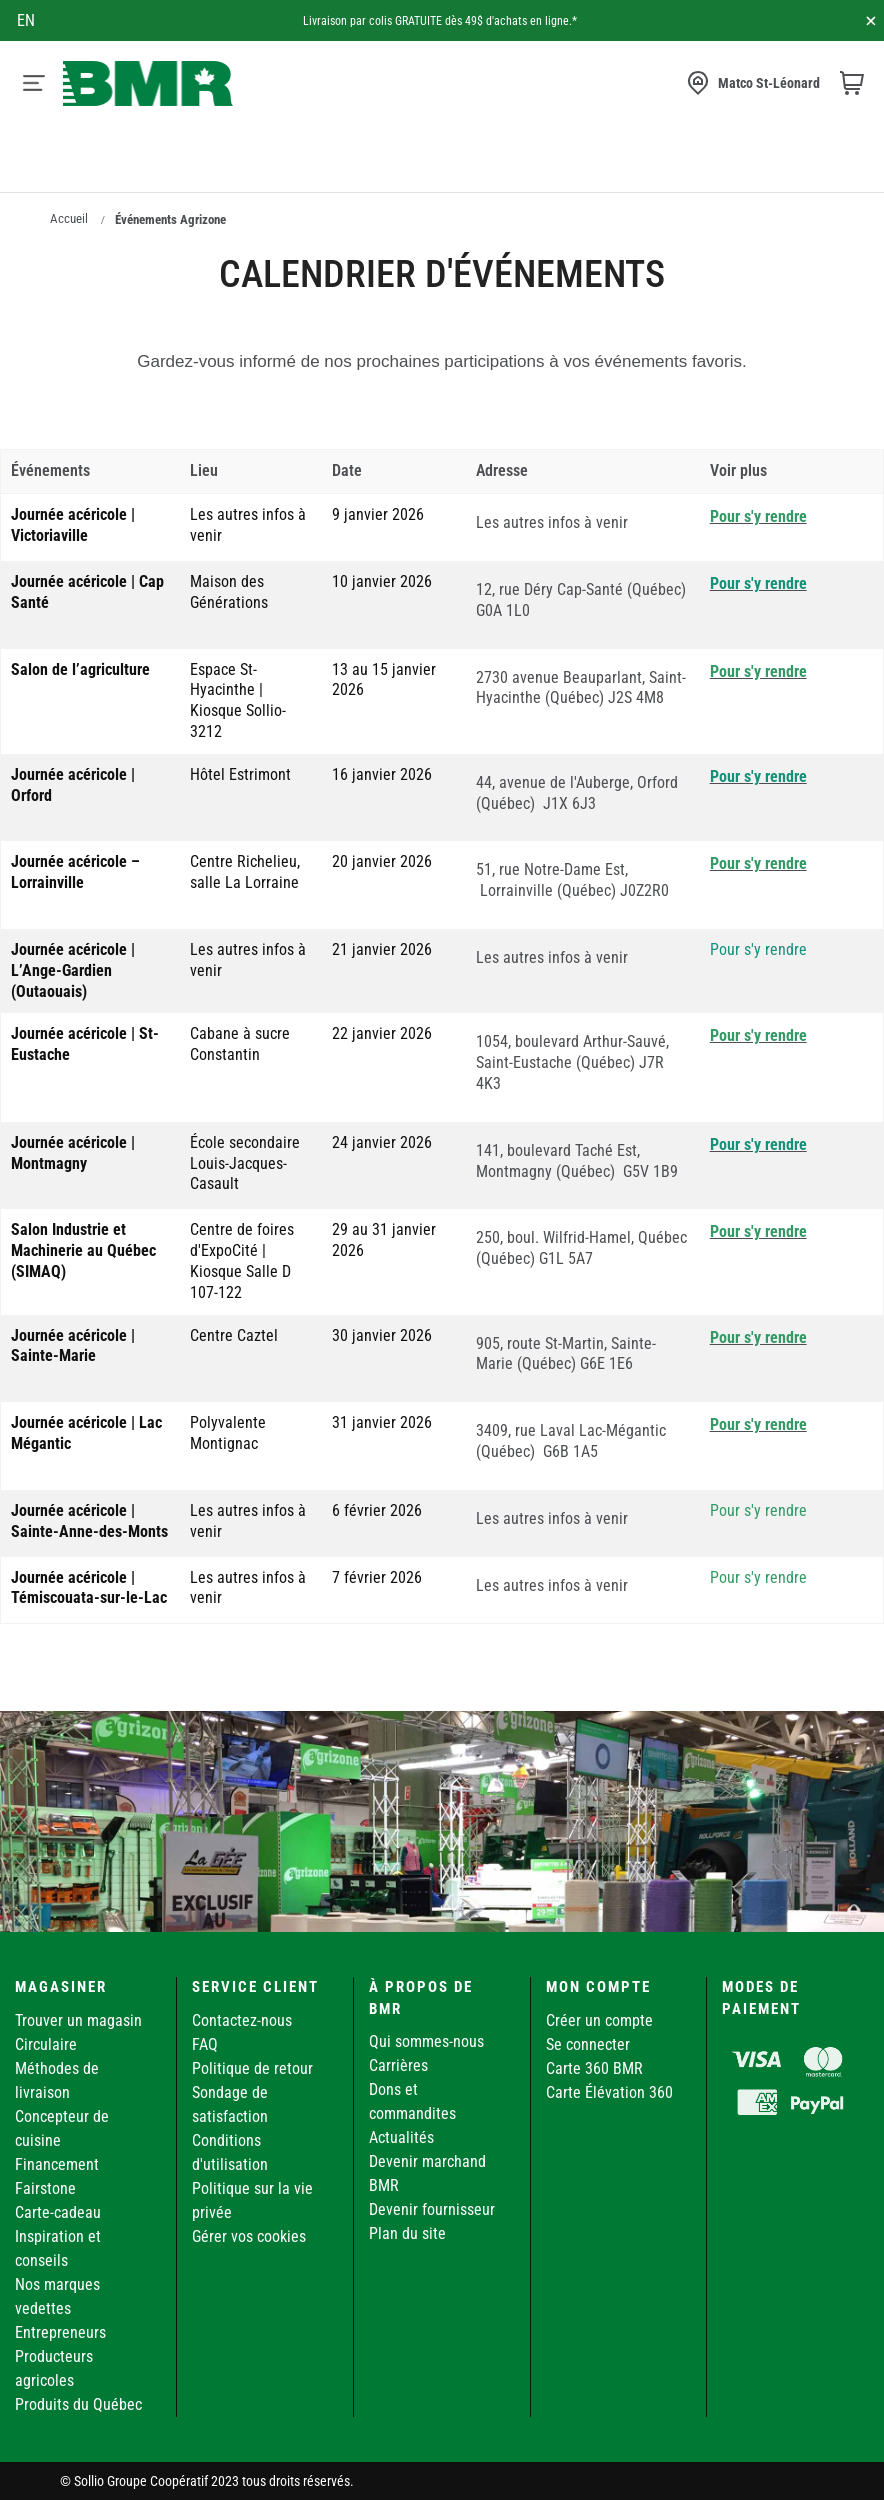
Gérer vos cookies (249, 2236)
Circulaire (46, 2044)
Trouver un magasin (78, 2020)
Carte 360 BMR (594, 2068)
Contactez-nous (242, 2020)
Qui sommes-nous (426, 2041)
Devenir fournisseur (432, 2209)
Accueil (69, 218)
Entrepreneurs (60, 2332)
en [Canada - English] (26, 20)
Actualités (401, 2137)
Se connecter (588, 2044)
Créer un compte (599, 2020)
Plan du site (407, 2233)
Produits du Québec (78, 2404)
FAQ (205, 2044)
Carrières (398, 2065)
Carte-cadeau (58, 2212)
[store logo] (148, 83)
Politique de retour (252, 2068)
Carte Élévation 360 (609, 2092)
